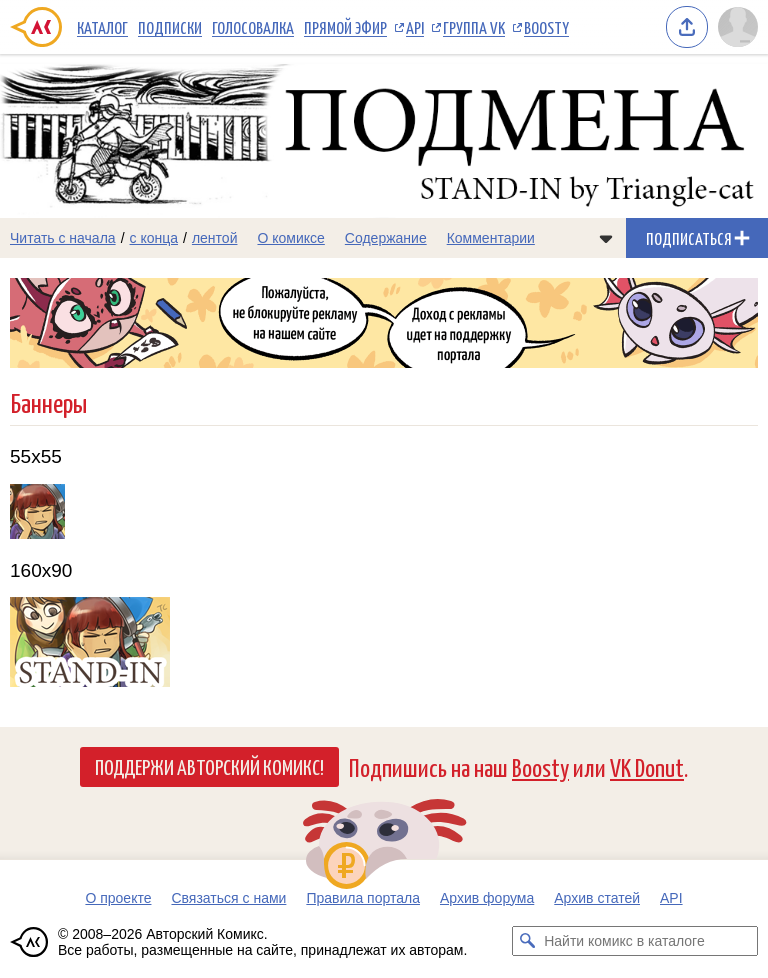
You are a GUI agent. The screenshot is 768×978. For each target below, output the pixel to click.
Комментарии (491, 238)
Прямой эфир (345, 27)
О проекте (118, 898)
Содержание (386, 238)
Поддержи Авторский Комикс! (209, 766)
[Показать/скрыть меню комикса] (606, 238)
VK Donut (647, 766)
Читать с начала (63, 238)
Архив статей (597, 898)
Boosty (546, 27)
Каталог (102, 27)
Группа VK (474, 27)
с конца (154, 238)
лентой (215, 238)
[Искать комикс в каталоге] (527, 941)
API (415, 27)
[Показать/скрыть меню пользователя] (738, 27)
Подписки (170, 27)
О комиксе (290, 238)
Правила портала (363, 898)
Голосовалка (253, 27)
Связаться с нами (228, 898)
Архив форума (487, 898)
